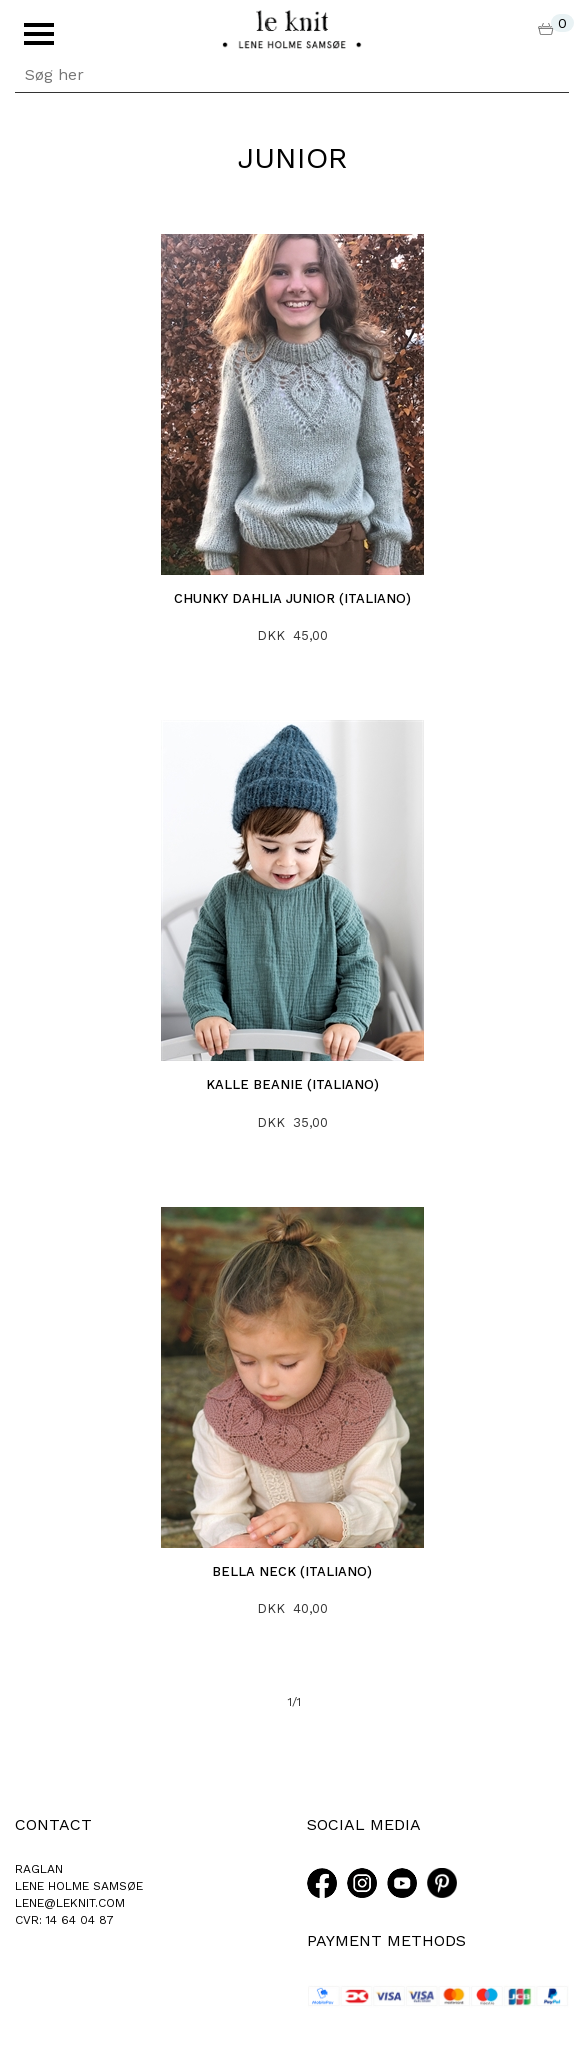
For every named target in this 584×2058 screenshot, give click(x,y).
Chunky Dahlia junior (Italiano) (292, 598)
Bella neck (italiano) (292, 1571)
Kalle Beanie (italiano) (292, 1084)
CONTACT (53, 1824)
